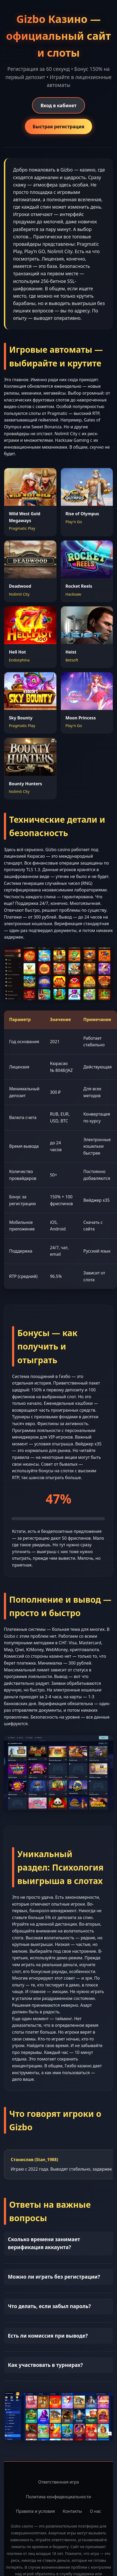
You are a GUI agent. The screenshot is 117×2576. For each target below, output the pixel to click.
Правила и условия (35, 2511)
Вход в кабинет (58, 105)
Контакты (72, 2511)
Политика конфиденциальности (58, 2497)
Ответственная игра (58, 2482)
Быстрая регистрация (58, 126)
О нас (95, 2511)
